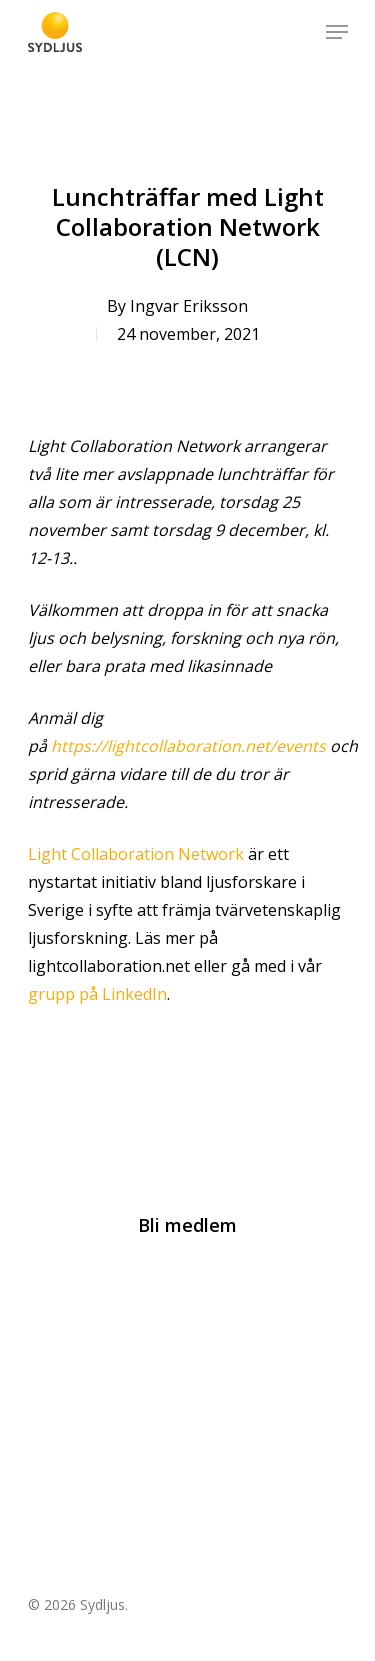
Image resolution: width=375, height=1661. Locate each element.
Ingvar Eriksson (189, 306)
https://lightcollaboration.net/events (188, 746)
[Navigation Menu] (337, 32)
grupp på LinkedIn (97, 994)
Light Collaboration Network (136, 854)
